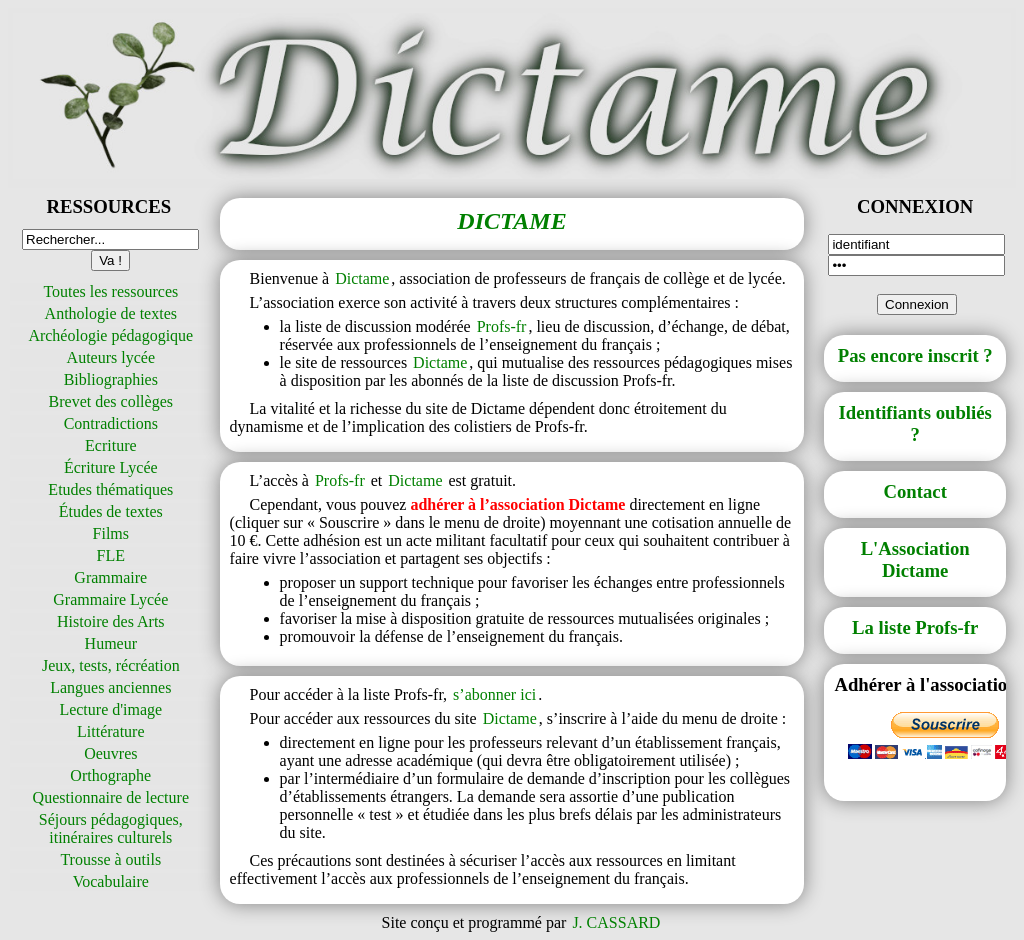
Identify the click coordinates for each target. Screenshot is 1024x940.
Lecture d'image (110, 709)
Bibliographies (111, 379)
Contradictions (111, 423)
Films (111, 533)
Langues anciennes (110, 687)
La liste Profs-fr (915, 627)
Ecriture (111, 445)
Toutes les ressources (110, 291)
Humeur (111, 643)
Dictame (362, 278)
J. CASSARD (616, 922)
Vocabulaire (111, 881)
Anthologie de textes (111, 313)
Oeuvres (110, 753)
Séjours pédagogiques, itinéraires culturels (111, 828)
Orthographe (110, 775)
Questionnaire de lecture (111, 797)
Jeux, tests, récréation (111, 665)
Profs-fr (502, 326)
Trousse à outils (110, 859)
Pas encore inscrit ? (915, 355)
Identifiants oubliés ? (915, 423)
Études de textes (111, 511)
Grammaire (110, 577)
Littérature (111, 731)
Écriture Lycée (111, 467)
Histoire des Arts (111, 621)
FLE (111, 555)
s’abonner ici (494, 694)
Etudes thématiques (110, 489)
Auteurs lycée (111, 357)
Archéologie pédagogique (110, 335)
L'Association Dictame (915, 559)
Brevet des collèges (111, 401)
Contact (915, 491)
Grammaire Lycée (110, 599)
